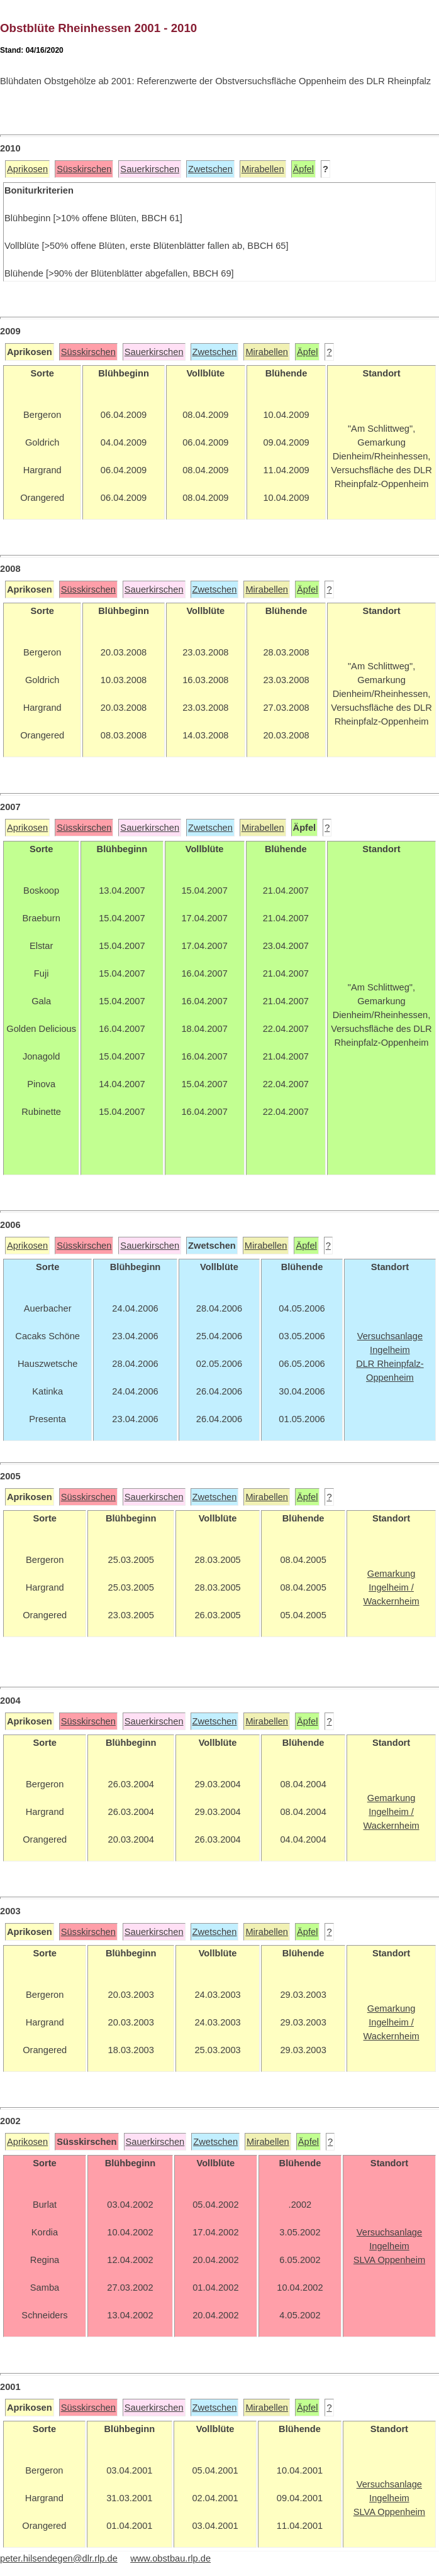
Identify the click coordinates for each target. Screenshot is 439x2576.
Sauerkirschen (149, 169)
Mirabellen (263, 169)
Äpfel (303, 169)
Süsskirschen (84, 169)
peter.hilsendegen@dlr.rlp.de (59, 2558)
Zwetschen (210, 169)
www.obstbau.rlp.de (170, 2558)
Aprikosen (27, 169)
